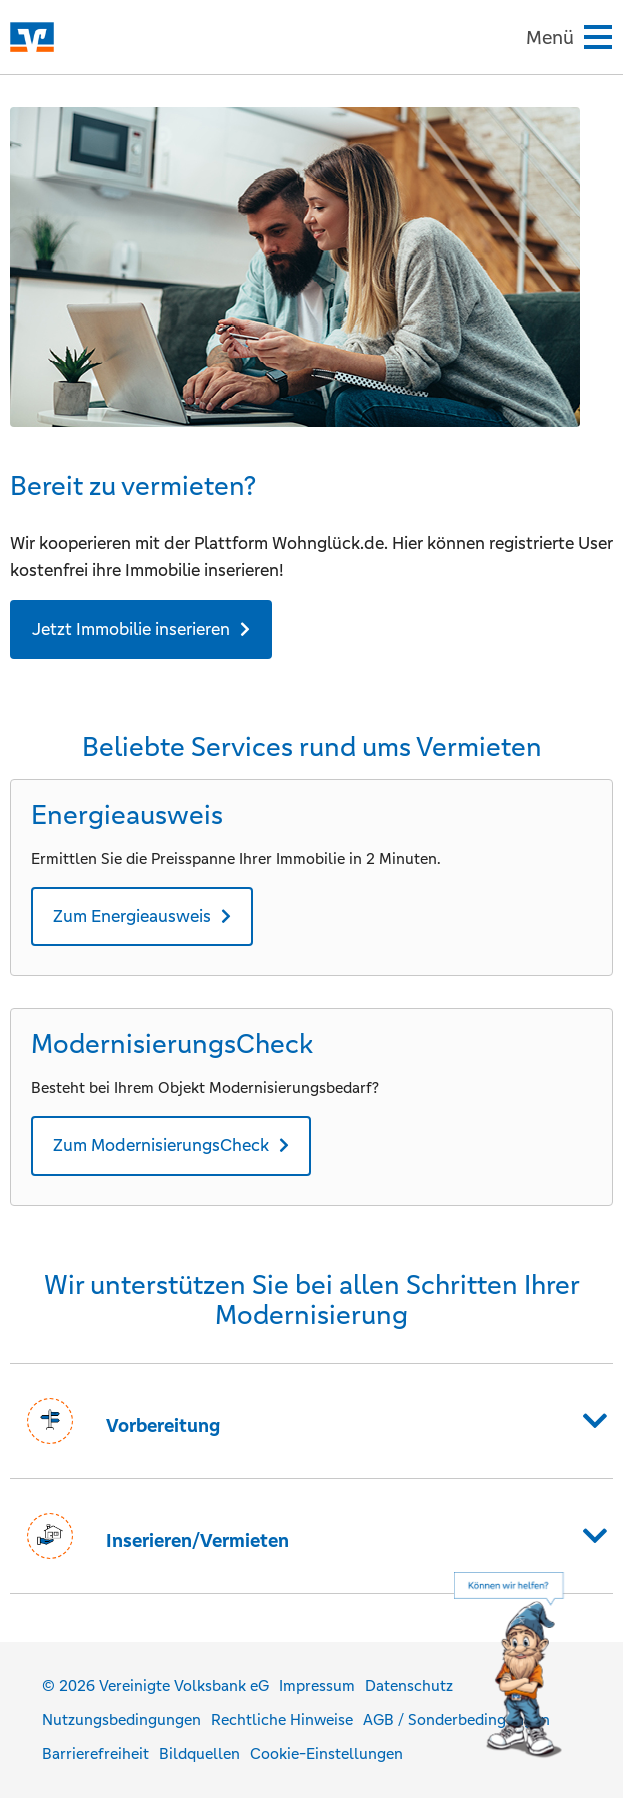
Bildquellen (199, 1753)
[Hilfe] (529, 1667)
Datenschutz (409, 1685)
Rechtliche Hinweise (282, 1719)
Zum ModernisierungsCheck (161, 1145)
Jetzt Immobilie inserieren (131, 629)
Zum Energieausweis (132, 916)
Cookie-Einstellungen (326, 1753)
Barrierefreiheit (95, 1753)
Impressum (317, 1685)
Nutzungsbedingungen (121, 1719)
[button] (311, 1421)
